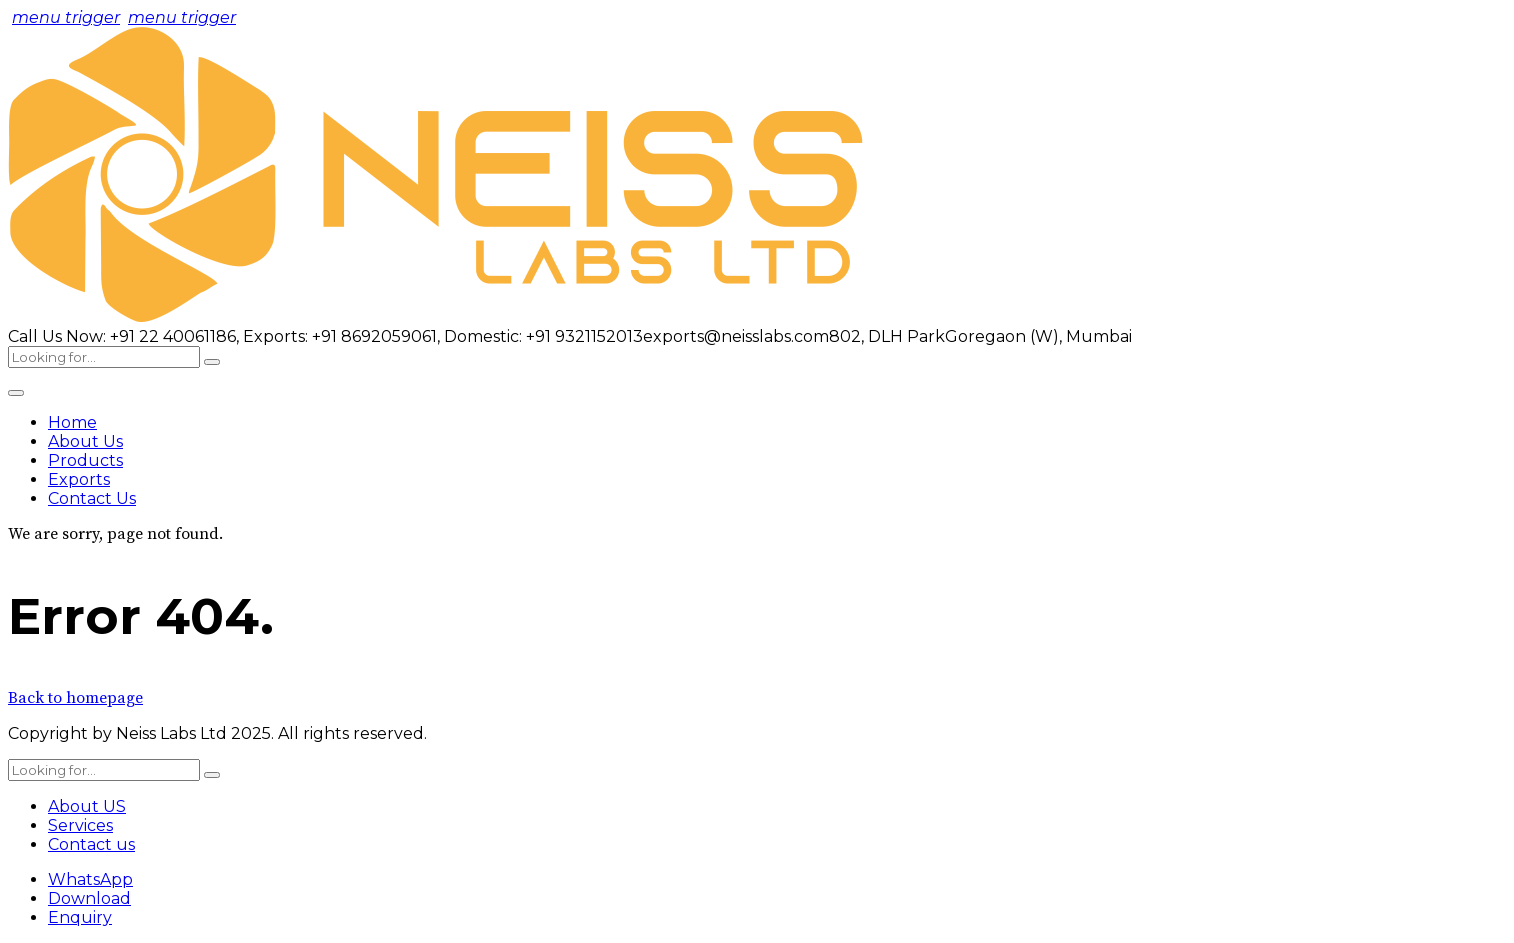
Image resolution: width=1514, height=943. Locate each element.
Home (72, 422)
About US (87, 806)
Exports (79, 479)
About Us (85, 441)
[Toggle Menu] (16, 393)
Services (80, 825)
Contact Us (92, 498)
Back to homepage (75, 698)
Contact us (91, 844)
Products (85, 460)
